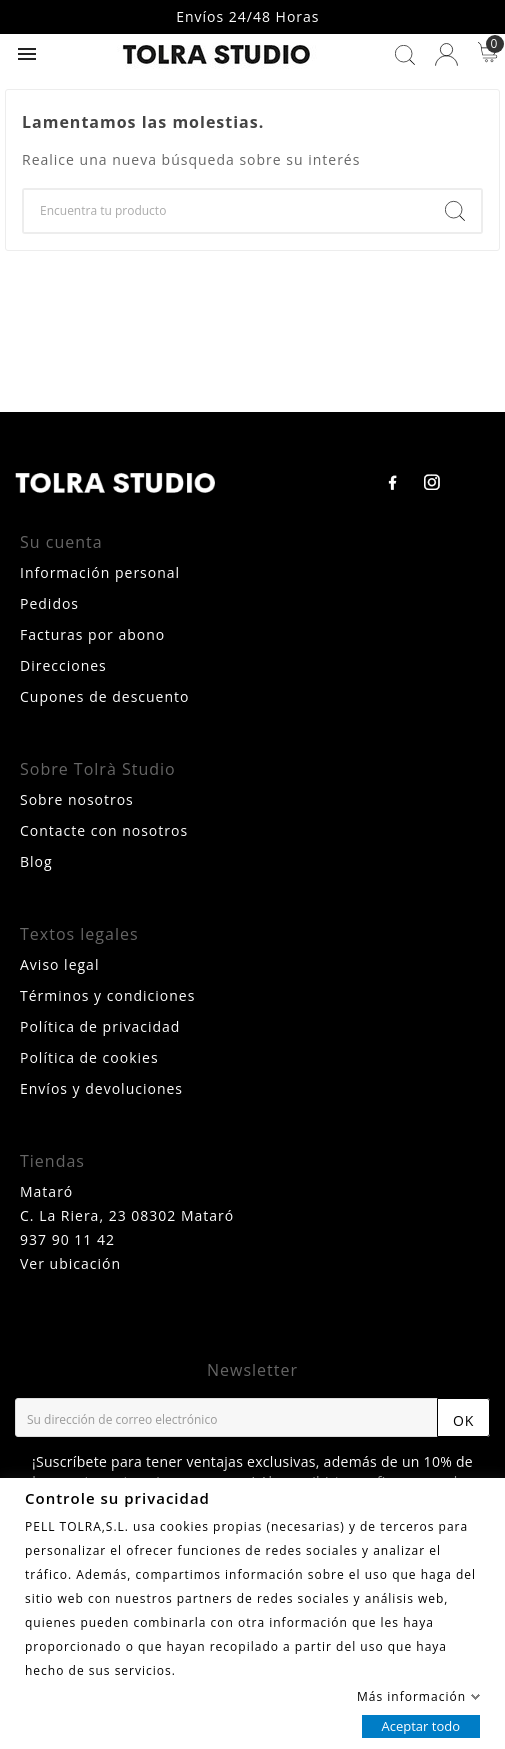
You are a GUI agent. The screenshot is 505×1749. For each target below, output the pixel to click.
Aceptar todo (421, 1725)
